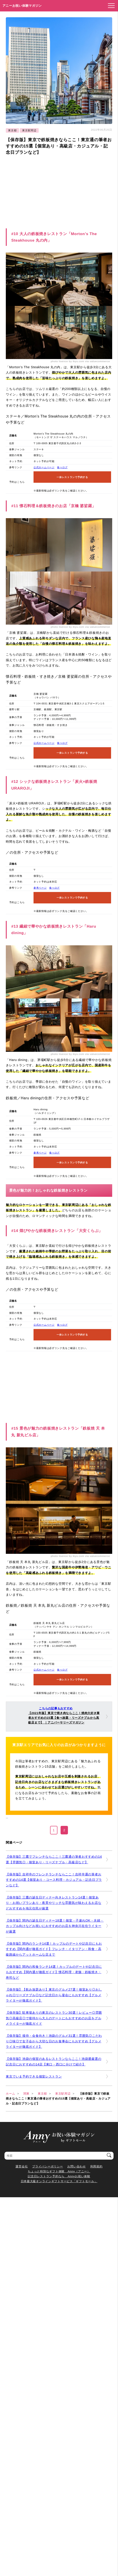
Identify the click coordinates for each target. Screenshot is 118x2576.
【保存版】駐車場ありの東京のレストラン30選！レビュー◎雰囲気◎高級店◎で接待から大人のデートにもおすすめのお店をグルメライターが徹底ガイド (54, 2018)
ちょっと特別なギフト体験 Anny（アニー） (59, 2171)
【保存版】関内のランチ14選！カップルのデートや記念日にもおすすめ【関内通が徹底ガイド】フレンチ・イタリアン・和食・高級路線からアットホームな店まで (54, 1949)
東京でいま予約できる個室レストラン (34, 2076)
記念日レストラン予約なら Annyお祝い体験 (59, 2176)
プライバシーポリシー (47, 2166)
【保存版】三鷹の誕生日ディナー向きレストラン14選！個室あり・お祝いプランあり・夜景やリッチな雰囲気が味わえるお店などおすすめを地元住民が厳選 (53, 1903)
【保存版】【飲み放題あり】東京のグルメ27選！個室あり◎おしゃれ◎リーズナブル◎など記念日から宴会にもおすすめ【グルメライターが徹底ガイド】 (54, 1995)
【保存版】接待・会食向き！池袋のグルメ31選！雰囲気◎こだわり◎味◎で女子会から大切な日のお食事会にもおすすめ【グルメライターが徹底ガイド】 (54, 2041)
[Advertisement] (43, 190)
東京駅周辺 (29, 130)
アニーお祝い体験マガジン (22, 5)
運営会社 (21, 2166)
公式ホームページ (44, 467)
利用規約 (96, 2166)
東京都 (12, 130)
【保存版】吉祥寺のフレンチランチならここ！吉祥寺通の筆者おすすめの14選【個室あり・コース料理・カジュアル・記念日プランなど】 (54, 1879)
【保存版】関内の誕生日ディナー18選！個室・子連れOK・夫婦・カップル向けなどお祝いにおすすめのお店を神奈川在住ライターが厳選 (54, 1926)
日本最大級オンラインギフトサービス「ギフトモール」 (59, 2181)
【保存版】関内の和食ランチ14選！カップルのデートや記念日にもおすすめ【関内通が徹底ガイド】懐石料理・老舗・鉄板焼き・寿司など (54, 1972)
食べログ (62, 467)
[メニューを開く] (110, 5)
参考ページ (40, 887)
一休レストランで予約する (72, 477)
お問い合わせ (76, 2166)
